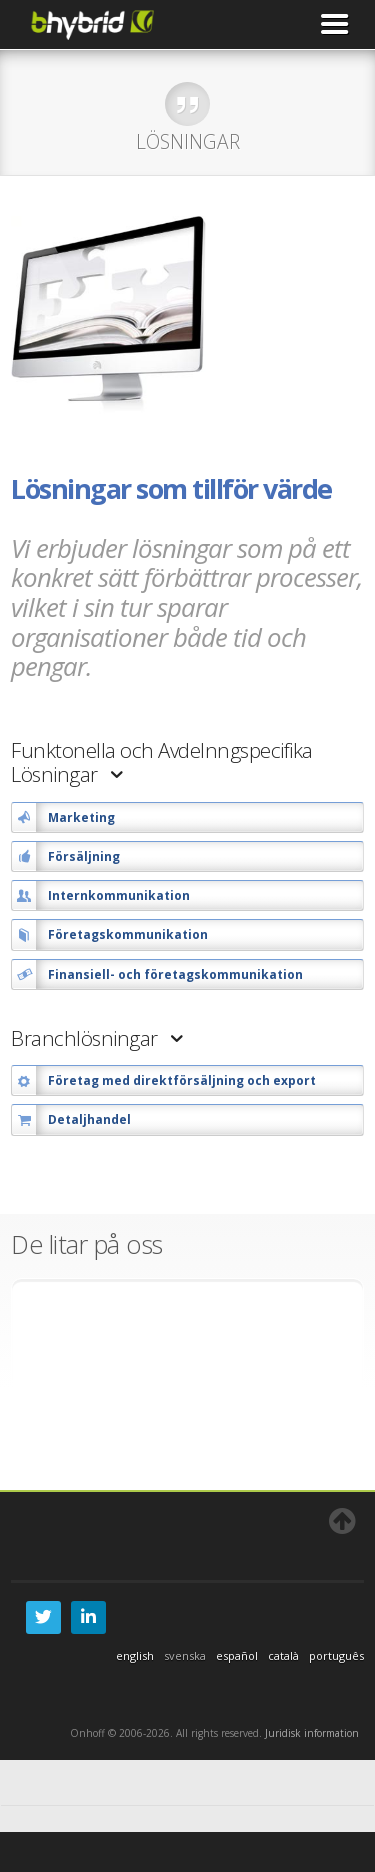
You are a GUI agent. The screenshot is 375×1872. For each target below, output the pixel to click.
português (336, 1655)
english (135, 1655)
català (283, 1655)
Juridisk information (312, 1733)
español (237, 1655)
